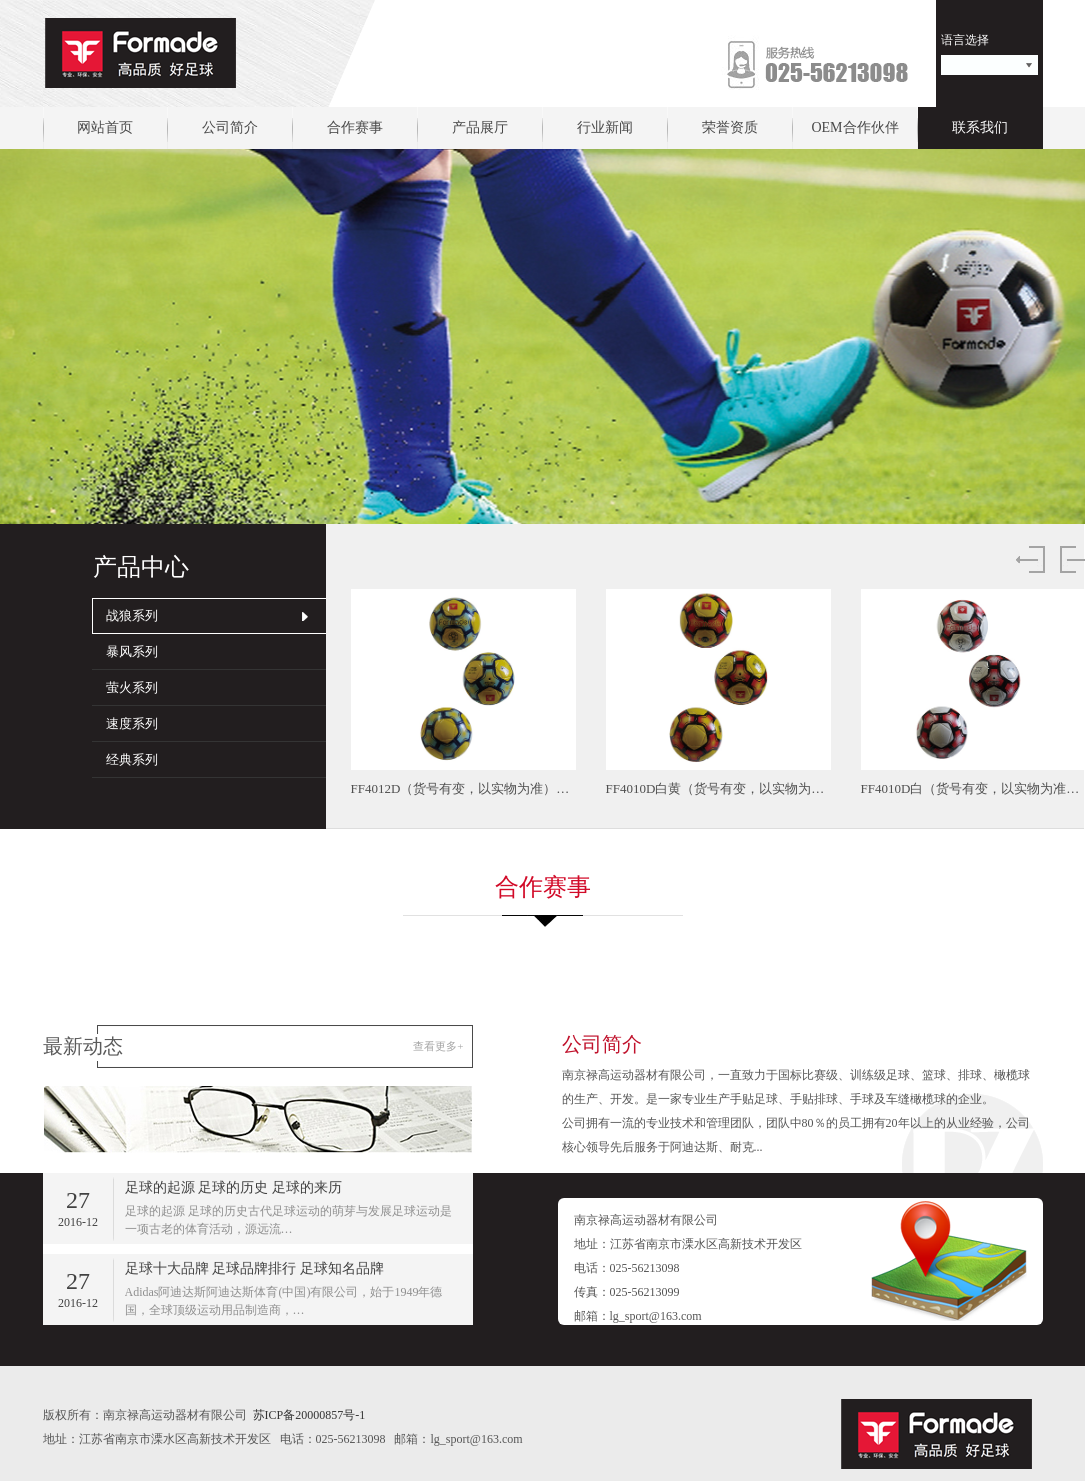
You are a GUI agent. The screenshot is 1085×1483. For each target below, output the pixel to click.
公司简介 (230, 127)
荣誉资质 (730, 127)
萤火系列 (132, 687)
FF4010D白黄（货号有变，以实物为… (715, 788)
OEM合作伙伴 (854, 127)
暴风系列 (132, 651)
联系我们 (980, 127)
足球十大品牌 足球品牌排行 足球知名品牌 (254, 1268)
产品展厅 (480, 127)
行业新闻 (605, 127)
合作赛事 (355, 127)
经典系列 (132, 759)
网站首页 (105, 127)
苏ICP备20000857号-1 (309, 1415)
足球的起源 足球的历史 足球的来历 (233, 1187)
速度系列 (132, 723)
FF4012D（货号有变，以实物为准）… (460, 788)
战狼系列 (132, 615)
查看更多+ (438, 1046)
